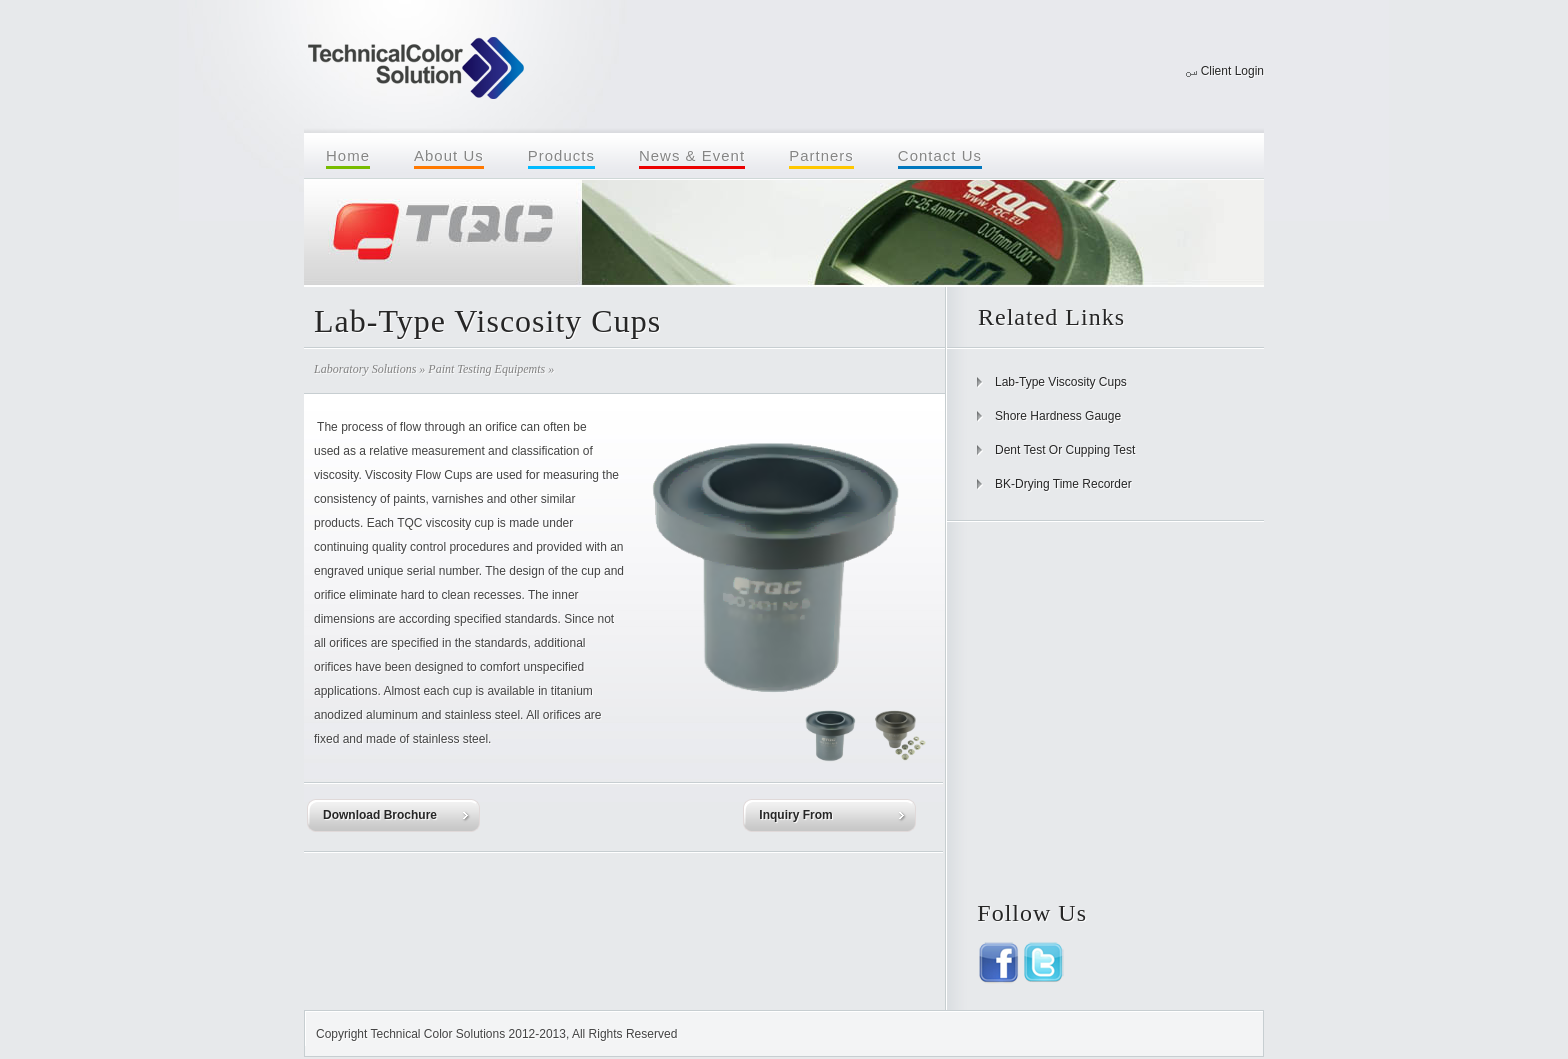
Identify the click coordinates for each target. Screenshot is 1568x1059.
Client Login (1232, 71)
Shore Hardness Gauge (1058, 416)
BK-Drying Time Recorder (1063, 484)
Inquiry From (795, 815)
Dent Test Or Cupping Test (1065, 450)
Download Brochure (380, 815)
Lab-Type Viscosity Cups (1061, 382)
